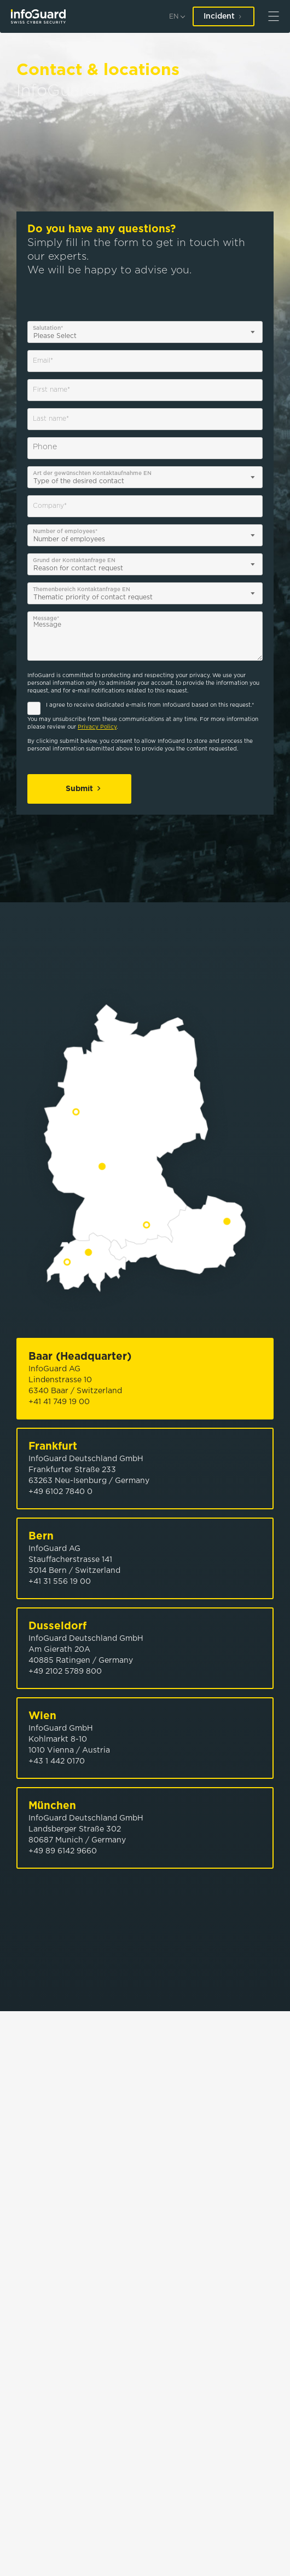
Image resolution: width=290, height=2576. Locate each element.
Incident (223, 16)
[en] (176, 17)
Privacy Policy (97, 727)
